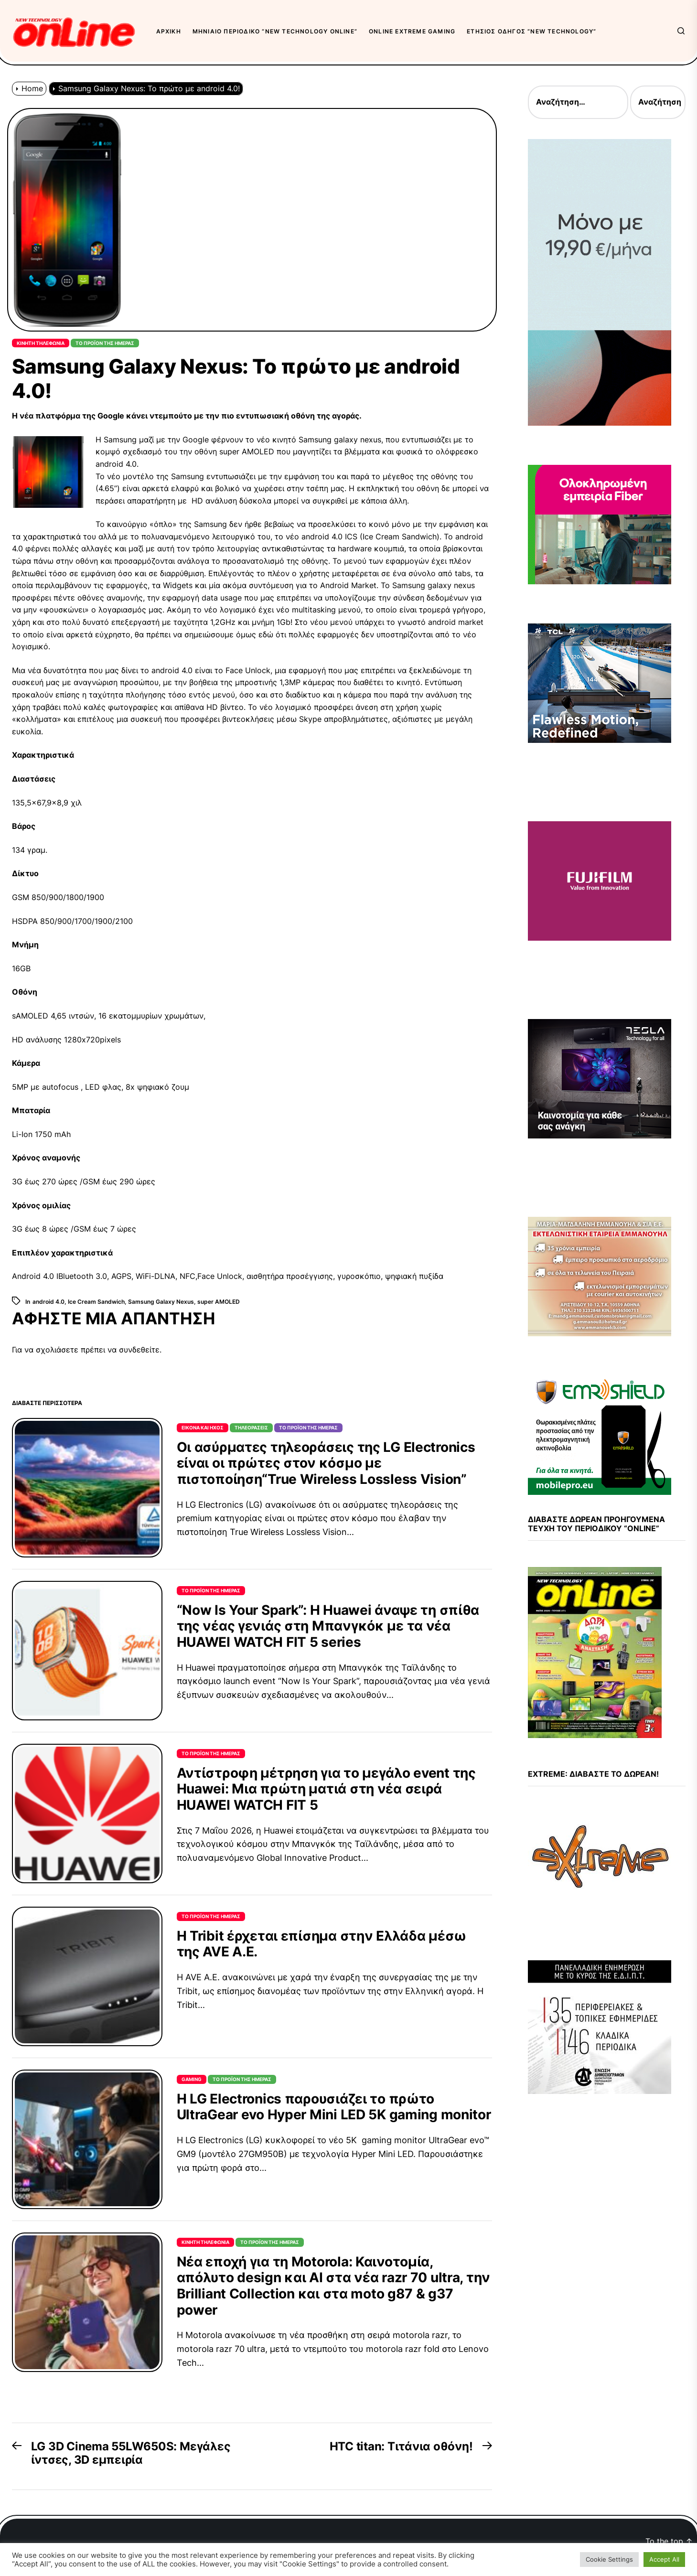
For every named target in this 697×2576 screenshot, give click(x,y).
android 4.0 (48, 1301)
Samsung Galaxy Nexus (161, 1301)
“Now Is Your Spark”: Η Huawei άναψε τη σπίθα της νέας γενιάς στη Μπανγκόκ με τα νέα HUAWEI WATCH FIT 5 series (328, 1626)
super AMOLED (218, 1301)
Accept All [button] (664, 2559)
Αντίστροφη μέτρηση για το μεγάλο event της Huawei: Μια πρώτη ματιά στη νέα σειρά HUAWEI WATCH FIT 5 (326, 1789)
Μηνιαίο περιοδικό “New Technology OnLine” (275, 31)
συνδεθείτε (139, 1349)
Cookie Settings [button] (609, 2559)
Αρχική (168, 31)
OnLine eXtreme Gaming (412, 31)
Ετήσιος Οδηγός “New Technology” (531, 31)
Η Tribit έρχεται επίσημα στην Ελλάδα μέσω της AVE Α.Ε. (322, 1944)
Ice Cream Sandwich (96, 1301)
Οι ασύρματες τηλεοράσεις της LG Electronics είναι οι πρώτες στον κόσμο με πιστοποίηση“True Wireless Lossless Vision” (326, 1463)
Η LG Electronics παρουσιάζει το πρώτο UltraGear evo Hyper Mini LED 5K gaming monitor (334, 2107)
